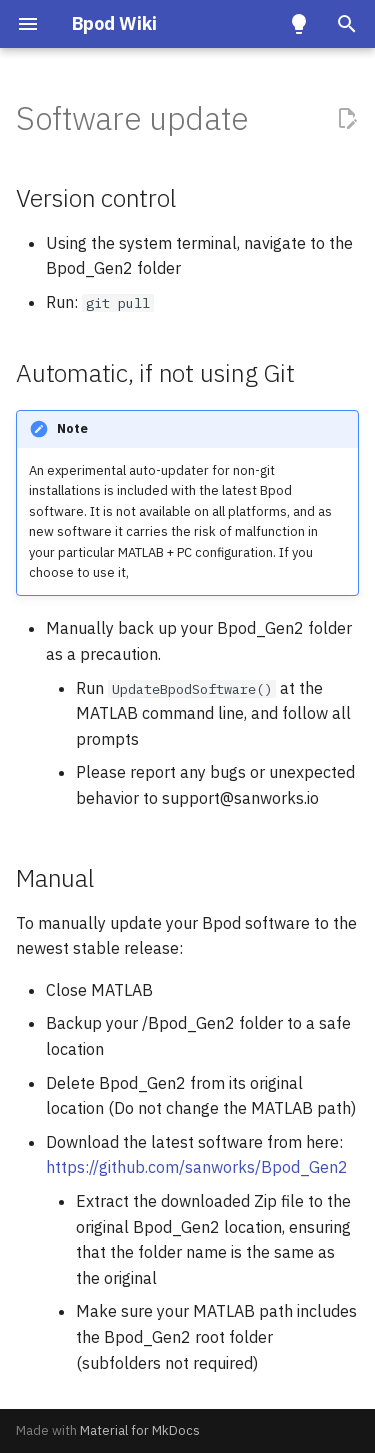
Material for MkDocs (140, 1430)
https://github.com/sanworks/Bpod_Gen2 (197, 1167)
